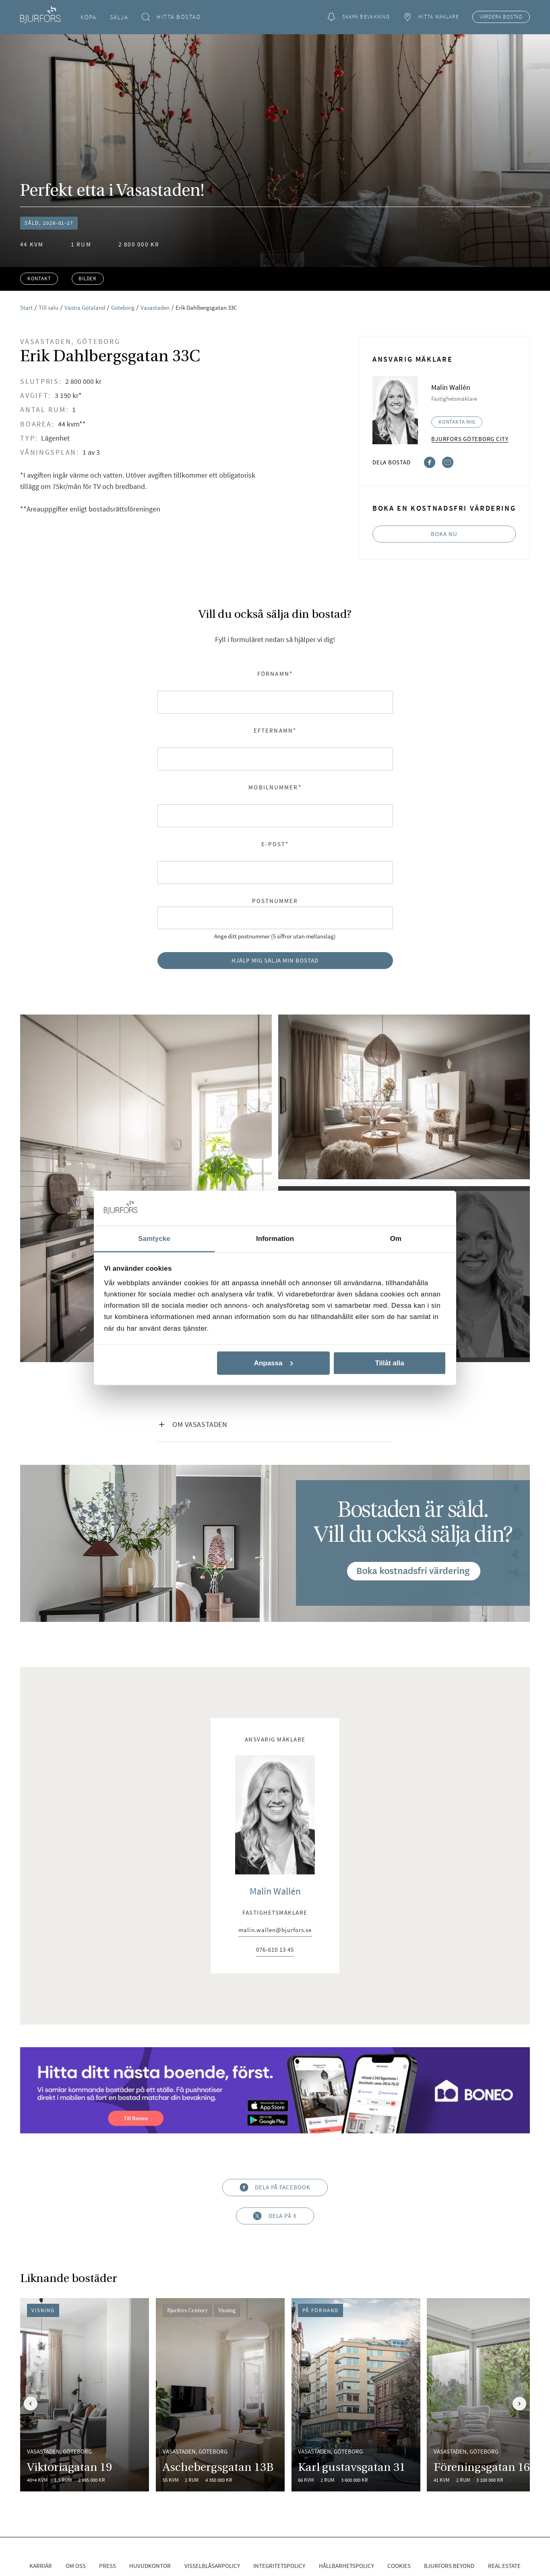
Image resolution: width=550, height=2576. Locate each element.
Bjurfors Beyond (449, 2566)
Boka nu (444, 534)
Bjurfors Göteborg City (470, 439)
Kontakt (39, 278)
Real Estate (504, 2566)
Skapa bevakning (358, 17)
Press (107, 2566)
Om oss (76, 2566)
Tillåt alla (389, 1363)
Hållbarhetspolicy (346, 2566)
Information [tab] (275, 1238)
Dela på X (275, 2216)
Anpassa (274, 1363)
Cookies (399, 2566)
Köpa (88, 17)
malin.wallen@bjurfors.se (275, 1930)
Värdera (501, 17)
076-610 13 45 (275, 1950)
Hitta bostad (171, 17)
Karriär (40, 2566)
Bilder (88, 278)
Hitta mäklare (431, 17)
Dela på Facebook (275, 2187)
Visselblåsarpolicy (212, 2566)
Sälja (119, 17)
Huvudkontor (150, 2566)
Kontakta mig (457, 421)
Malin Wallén (275, 1891)
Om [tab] (395, 1238)
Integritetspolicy (279, 2566)
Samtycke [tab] (154, 1238)
